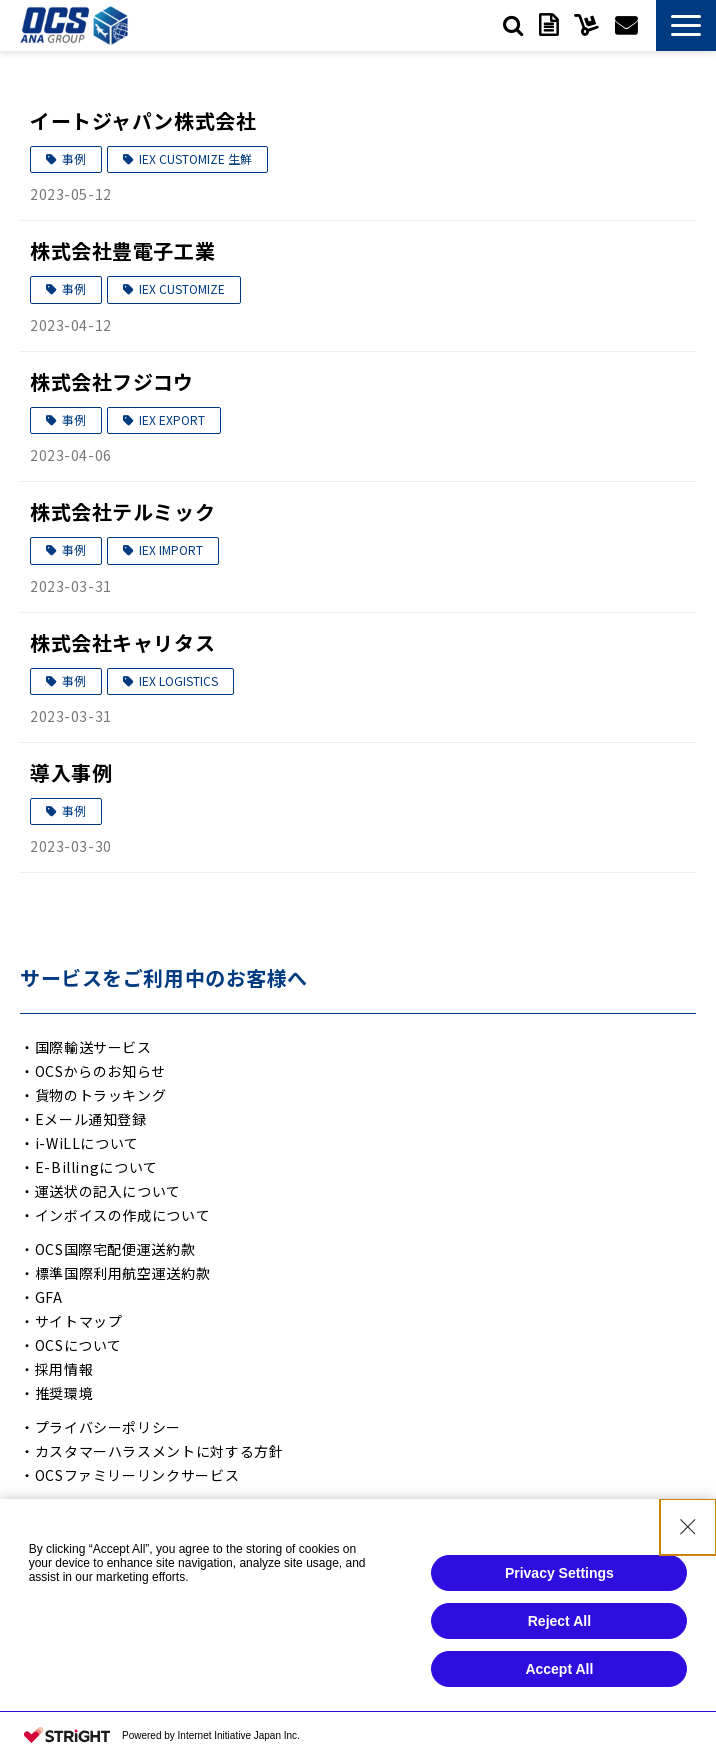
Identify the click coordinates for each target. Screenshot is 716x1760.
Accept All (559, 1678)
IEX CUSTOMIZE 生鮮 (195, 158)
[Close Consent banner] (688, 1536)
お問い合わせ (626, 25)
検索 (513, 25)
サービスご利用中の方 (586, 25)
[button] (686, 25)
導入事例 (71, 772)
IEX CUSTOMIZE (182, 288)
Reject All (559, 1630)
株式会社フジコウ (112, 381)
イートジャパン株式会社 (143, 120)
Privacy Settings (559, 1582)
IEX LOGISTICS (178, 680)
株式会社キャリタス (122, 642)
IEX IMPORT (171, 549)
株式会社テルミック (122, 511)
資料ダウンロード (548, 25)
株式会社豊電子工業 (122, 250)
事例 (74, 158)
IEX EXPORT (172, 419)
